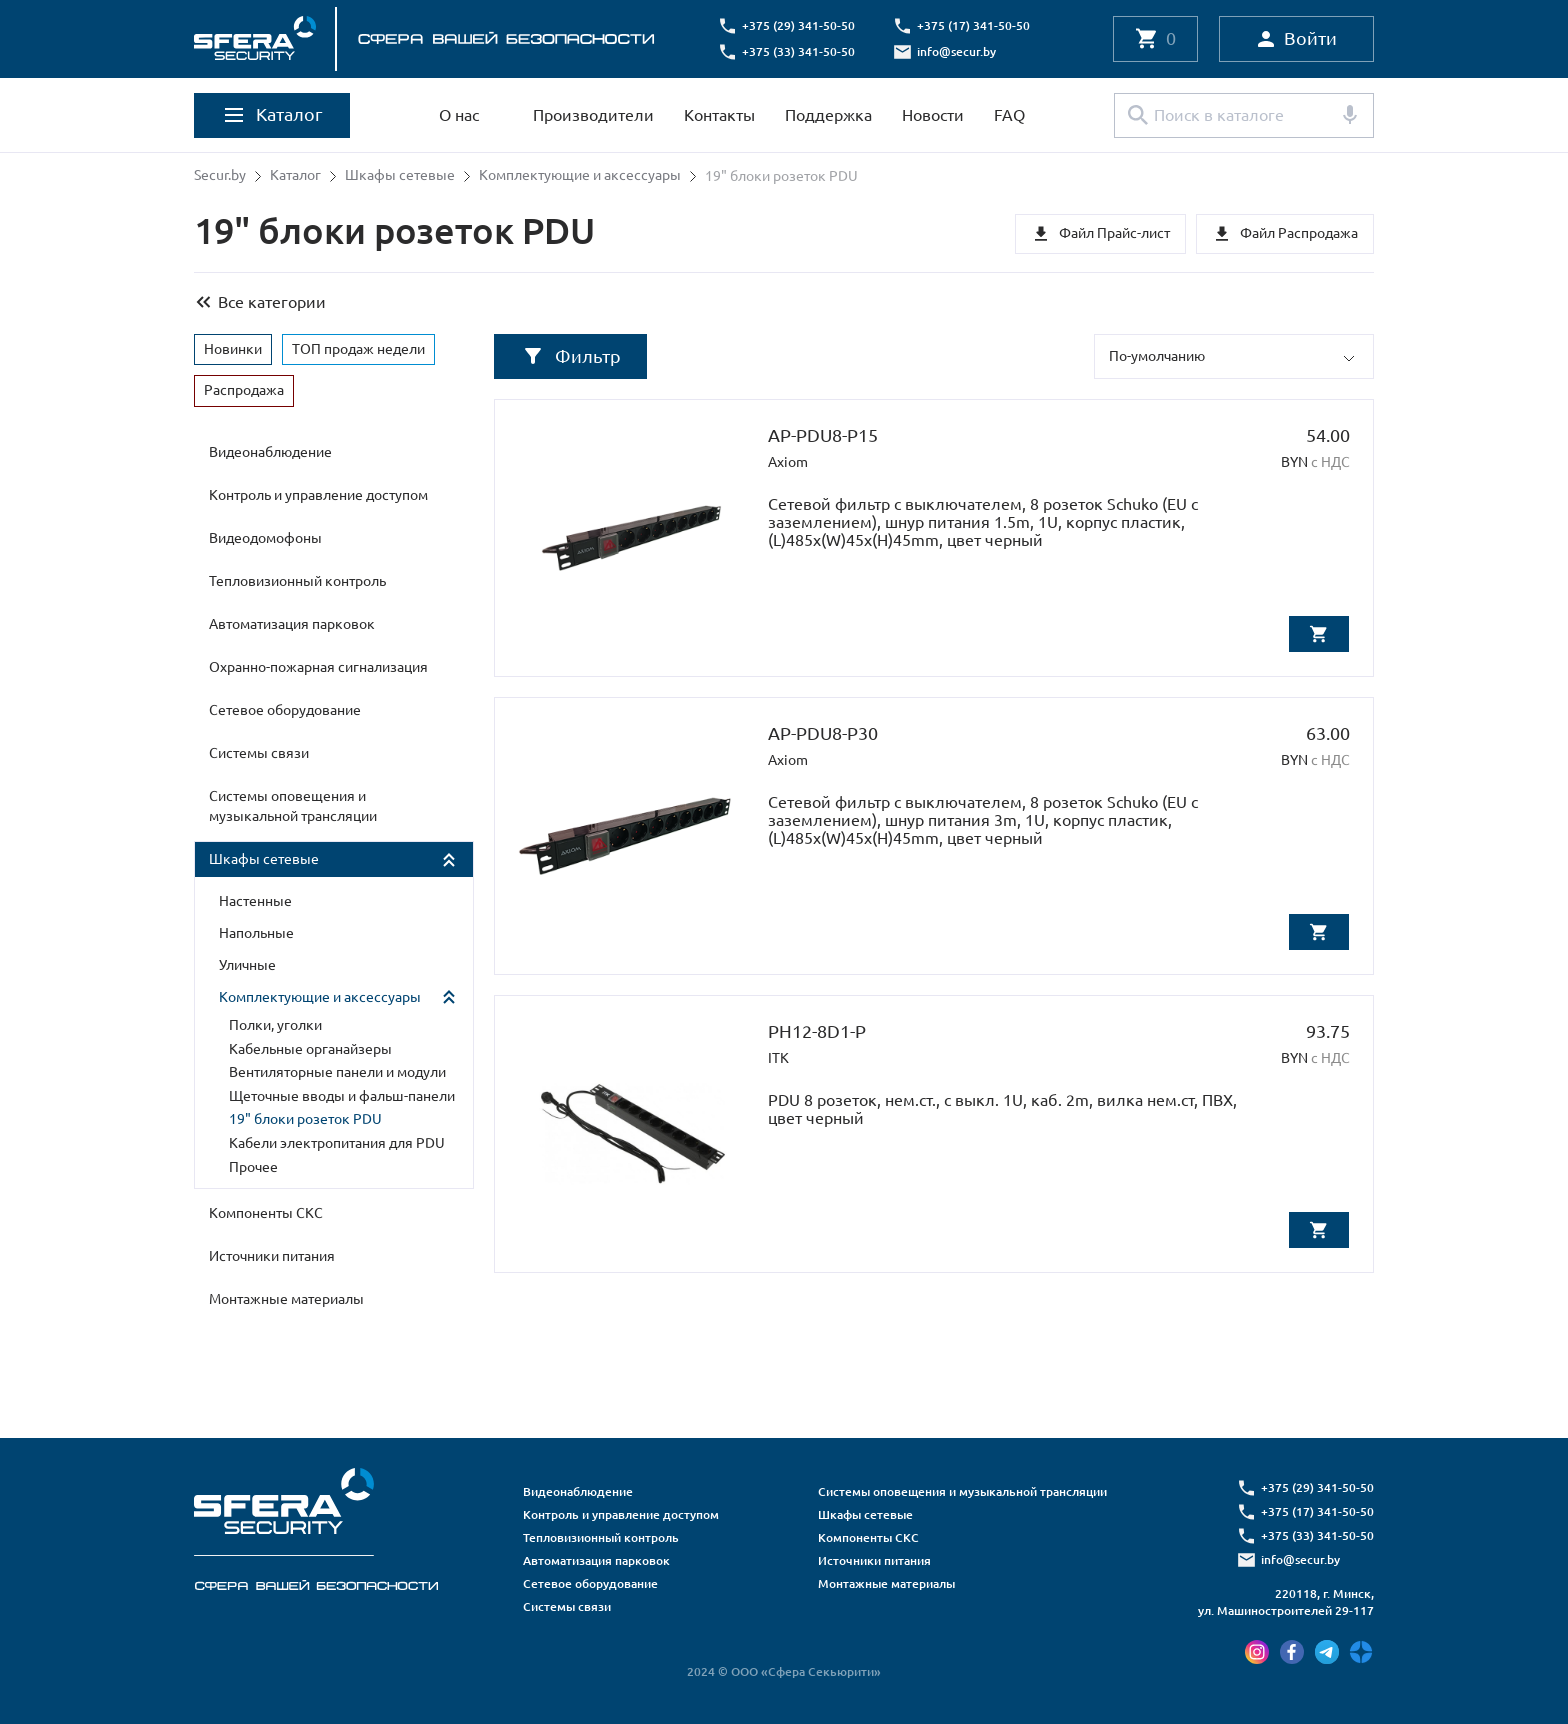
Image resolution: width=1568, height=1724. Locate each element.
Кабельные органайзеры (310, 1048)
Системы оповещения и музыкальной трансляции (293, 806)
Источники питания (272, 1256)
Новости (933, 115)
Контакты (719, 115)
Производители (593, 115)
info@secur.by (957, 51)
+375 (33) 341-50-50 (799, 51)
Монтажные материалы (286, 1299)
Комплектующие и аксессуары (580, 176)
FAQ (1009, 115)
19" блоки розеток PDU (305, 1119)
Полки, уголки (275, 1025)
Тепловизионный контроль (297, 581)
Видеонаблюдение (270, 452)
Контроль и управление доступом (318, 495)
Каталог (295, 176)
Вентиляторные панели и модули (337, 1072)
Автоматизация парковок (292, 624)
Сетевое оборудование (285, 710)
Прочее (253, 1166)
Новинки (233, 348)
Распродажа (244, 390)
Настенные (255, 901)
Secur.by (220, 176)
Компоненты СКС (266, 1213)
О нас (459, 115)
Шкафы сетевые (400, 176)
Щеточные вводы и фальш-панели (342, 1095)
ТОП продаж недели (358, 348)
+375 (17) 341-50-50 (974, 25)
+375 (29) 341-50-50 (799, 25)
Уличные (247, 965)
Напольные (256, 933)
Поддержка (828, 115)
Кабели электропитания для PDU (337, 1143)
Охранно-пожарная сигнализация (318, 667)
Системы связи (259, 753)
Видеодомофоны (265, 538)
